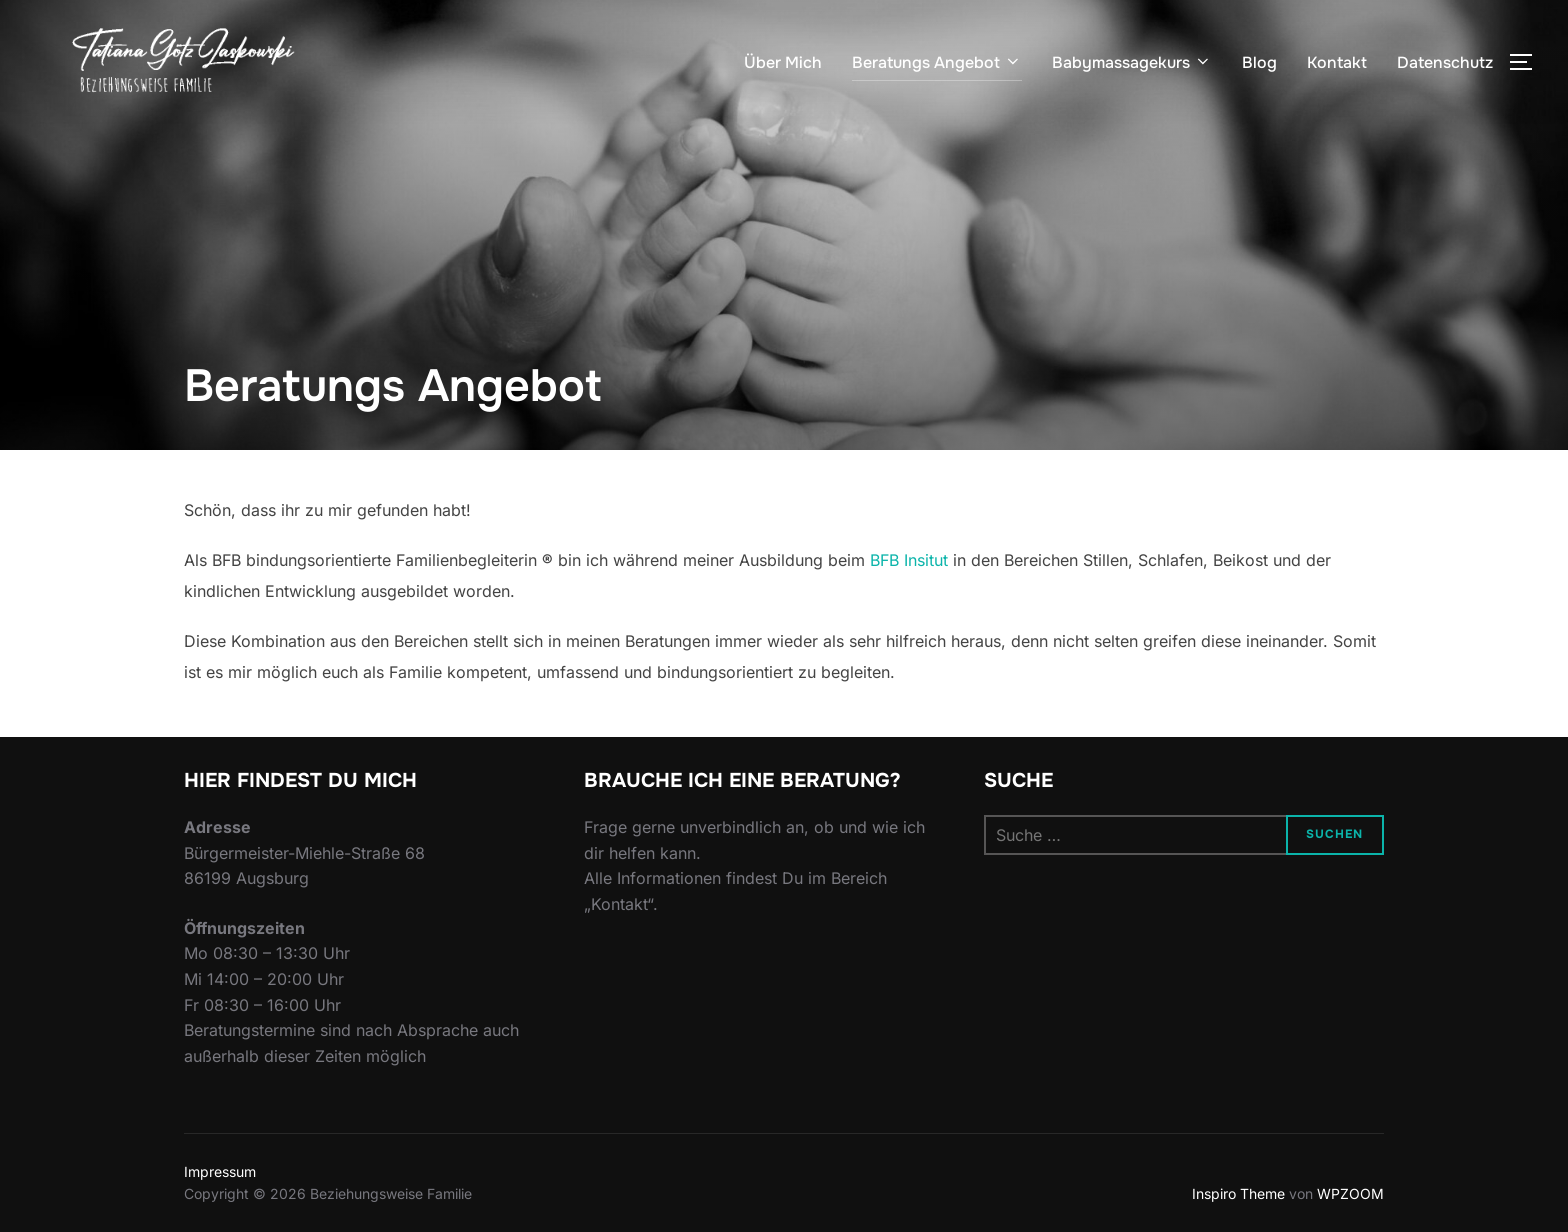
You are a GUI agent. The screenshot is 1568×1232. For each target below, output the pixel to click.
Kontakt (1337, 62)
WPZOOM (1350, 1193)
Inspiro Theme (1238, 1193)
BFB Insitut (909, 560)
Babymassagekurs (1132, 62)
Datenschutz (1445, 62)
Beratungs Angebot (937, 62)
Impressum (220, 1171)
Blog (1259, 62)
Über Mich (783, 62)
